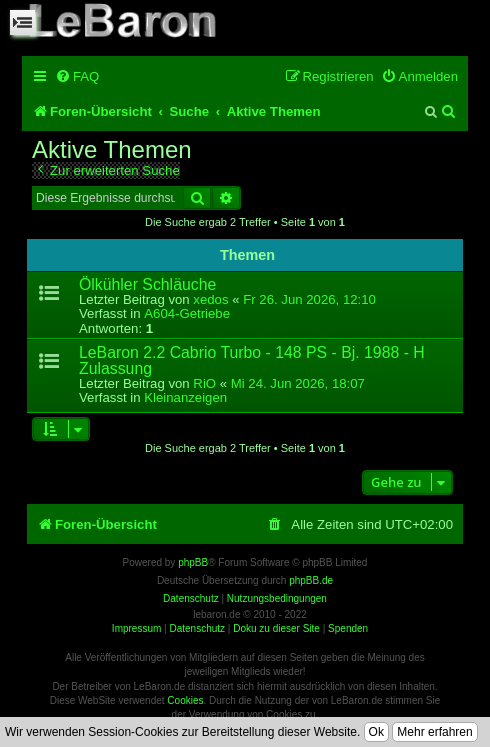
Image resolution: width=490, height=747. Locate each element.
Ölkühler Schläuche (147, 284)
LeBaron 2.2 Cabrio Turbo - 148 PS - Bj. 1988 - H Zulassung (252, 360)
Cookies (185, 700)
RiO (204, 383)
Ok (376, 732)
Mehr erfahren (434, 732)
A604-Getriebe (187, 313)
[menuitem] (77, 76)
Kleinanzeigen (185, 397)
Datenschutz (197, 628)
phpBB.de (311, 580)
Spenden (348, 628)
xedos (210, 299)
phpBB (193, 562)
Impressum (136, 628)
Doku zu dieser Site (276, 628)
